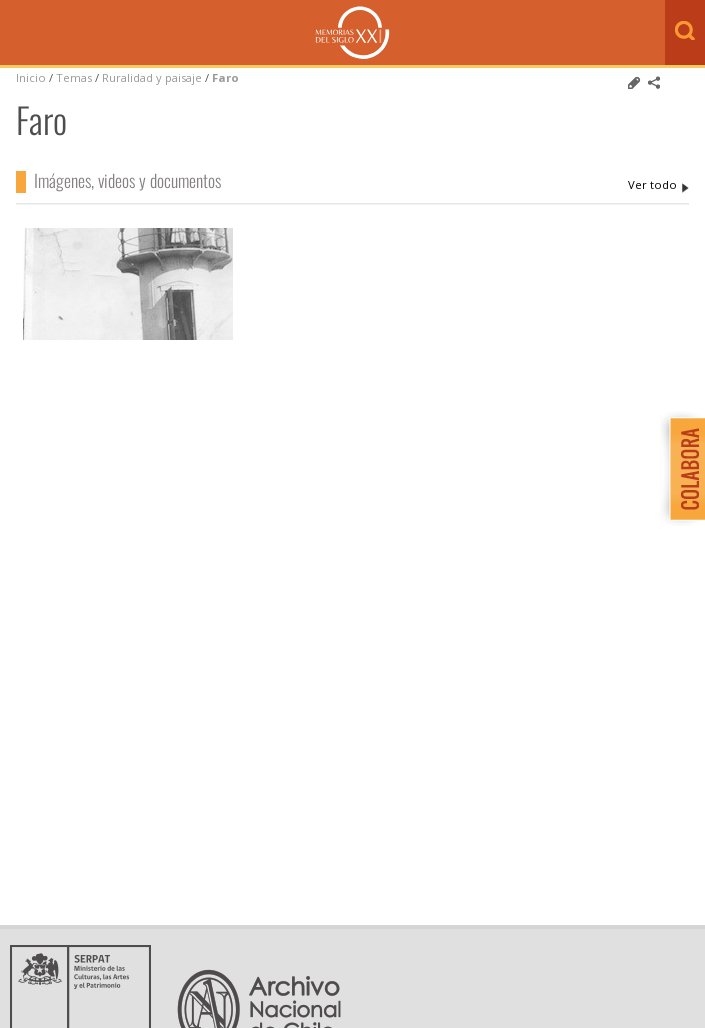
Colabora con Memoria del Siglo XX (682, 468)
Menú (20, 34)
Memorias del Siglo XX (352, 32)
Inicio (31, 77)
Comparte (654, 83)
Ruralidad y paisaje (152, 77)
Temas (74, 77)
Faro (225, 77)
